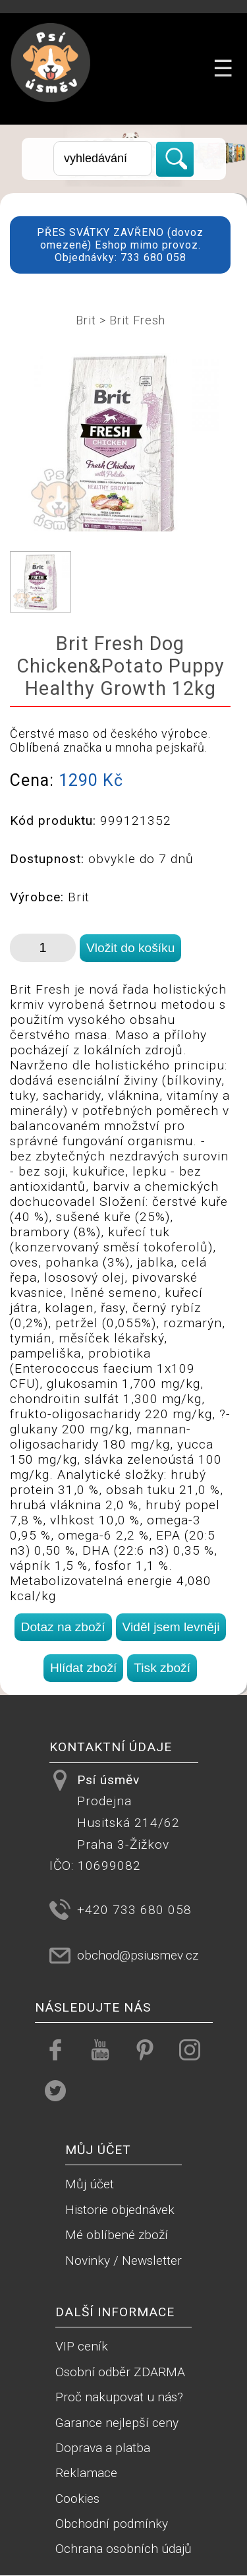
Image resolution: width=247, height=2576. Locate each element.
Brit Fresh (137, 320)
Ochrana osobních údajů (123, 2548)
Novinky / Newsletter (123, 2260)
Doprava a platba (102, 2447)
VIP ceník (81, 2346)
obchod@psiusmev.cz (137, 1955)
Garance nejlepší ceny (116, 2422)
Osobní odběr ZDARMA (120, 2372)
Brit (86, 320)
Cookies (77, 2498)
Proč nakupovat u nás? (119, 2397)
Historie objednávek (120, 2209)
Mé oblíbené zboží (116, 2234)
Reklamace (86, 2472)
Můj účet (89, 2184)
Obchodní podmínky (111, 2523)
